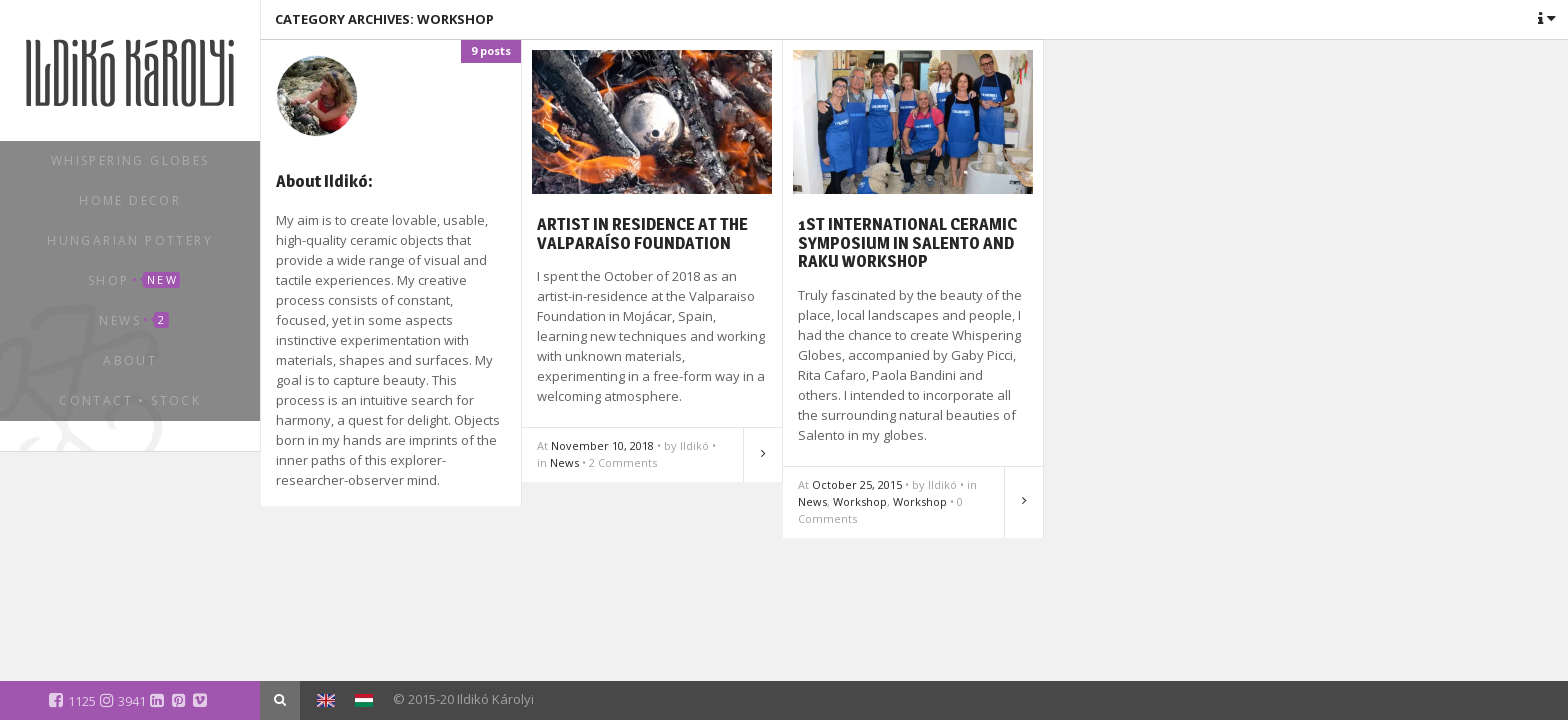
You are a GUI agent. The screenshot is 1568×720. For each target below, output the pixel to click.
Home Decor (130, 200)
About (130, 360)
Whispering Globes (130, 160)
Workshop (860, 501)
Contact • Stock (130, 400)
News (133, 320)
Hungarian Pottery (130, 240)
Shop (134, 280)
